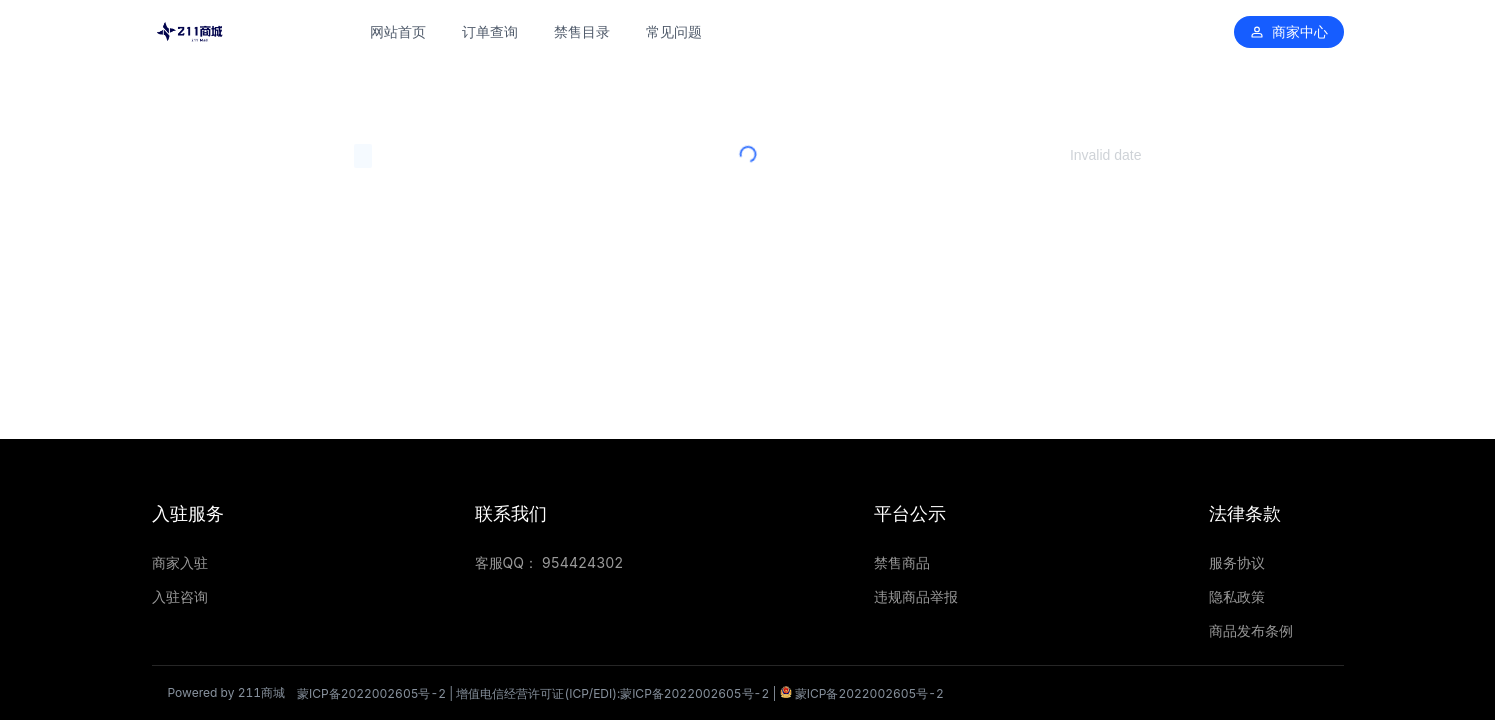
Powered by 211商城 (227, 693)
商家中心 (1289, 32)
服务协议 (1237, 562)
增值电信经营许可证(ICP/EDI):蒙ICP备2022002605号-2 (612, 693)
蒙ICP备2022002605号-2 (371, 693)
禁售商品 (902, 562)
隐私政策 (1237, 596)
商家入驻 (180, 562)
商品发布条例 (1251, 630)
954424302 (583, 562)
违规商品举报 (916, 596)
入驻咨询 (180, 596)
